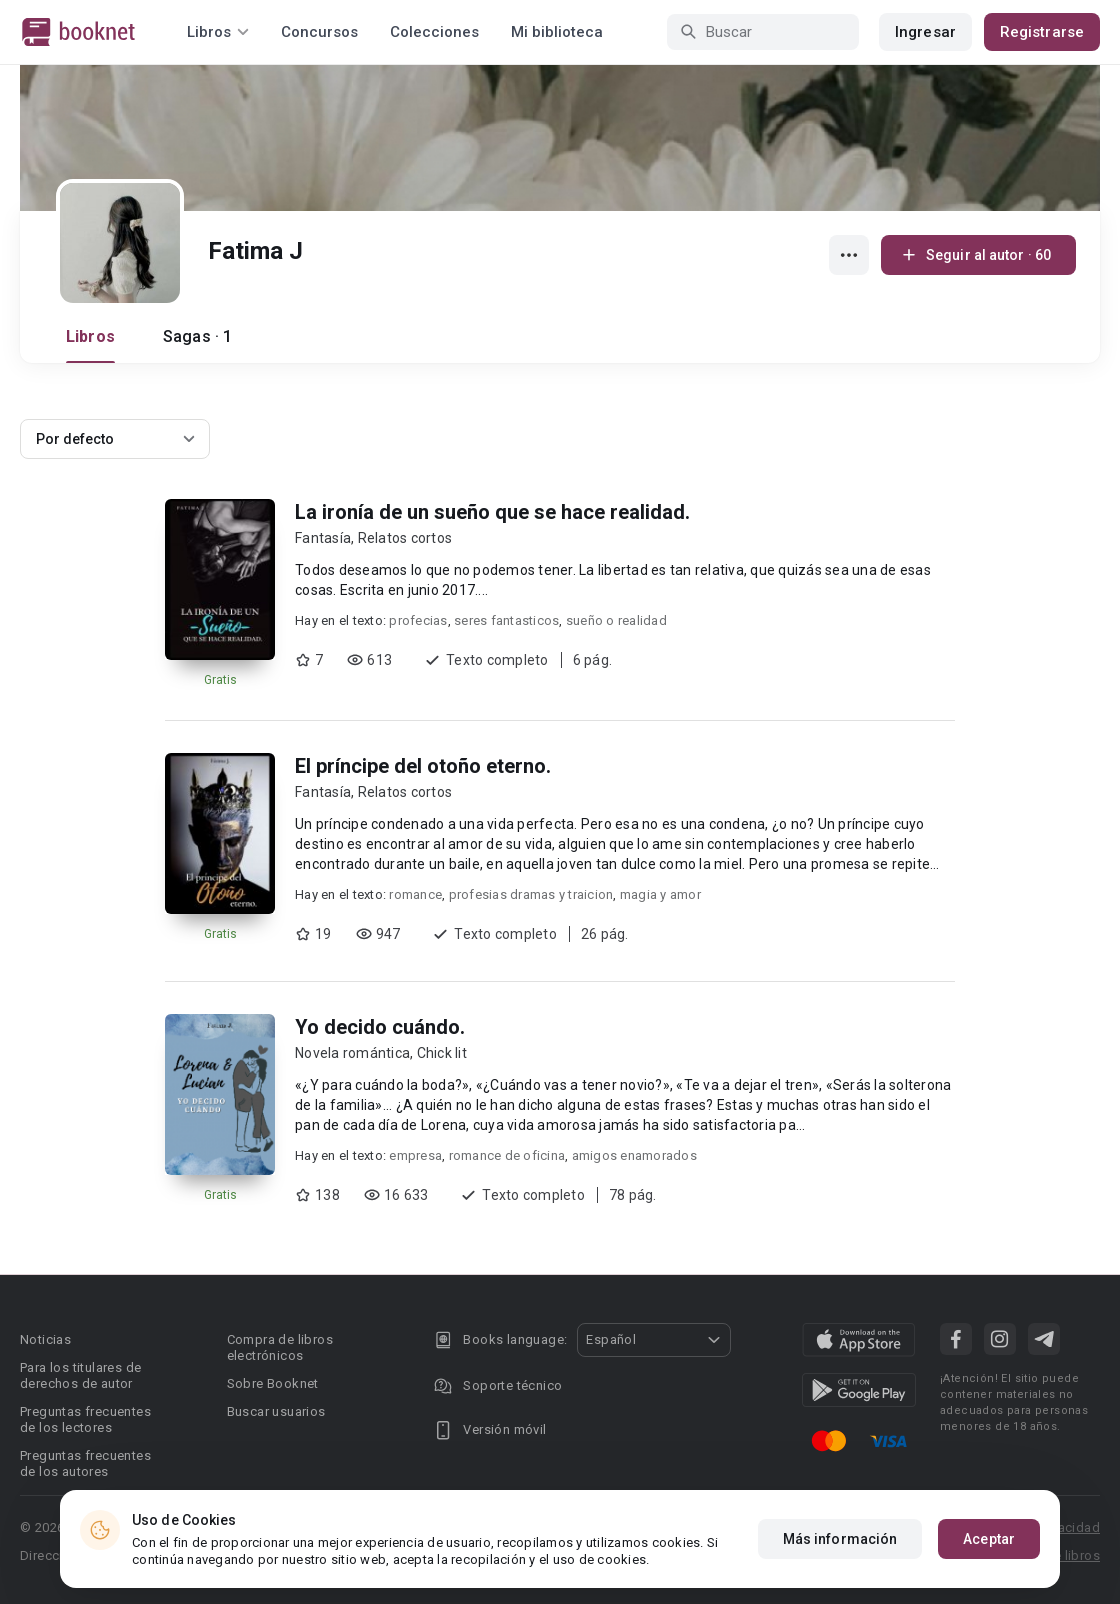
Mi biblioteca (557, 32)
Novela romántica (352, 1053)
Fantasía (323, 538)
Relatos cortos (405, 538)
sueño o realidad (616, 620)
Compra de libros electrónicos (280, 1347)
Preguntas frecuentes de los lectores (85, 1419)
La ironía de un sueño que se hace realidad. (492, 512)
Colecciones (434, 32)
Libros (90, 336)
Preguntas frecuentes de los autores (85, 1463)
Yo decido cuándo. (380, 1027)
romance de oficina (507, 1155)
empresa (415, 1155)
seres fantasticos (506, 620)
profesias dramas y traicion (531, 894)
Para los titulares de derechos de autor (80, 1375)
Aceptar (989, 1539)
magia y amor (660, 894)
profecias (418, 620)
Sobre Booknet (273, 1383)
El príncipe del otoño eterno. (423, 766)
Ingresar (925, 32)
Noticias (45, 1339)
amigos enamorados (634, 1155)
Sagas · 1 (197, 336)
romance (415, 894)
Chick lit (442, 1053)
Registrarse (1042, 32)
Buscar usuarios (276, 1411)
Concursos (319, 32)
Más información (840, 1539)
